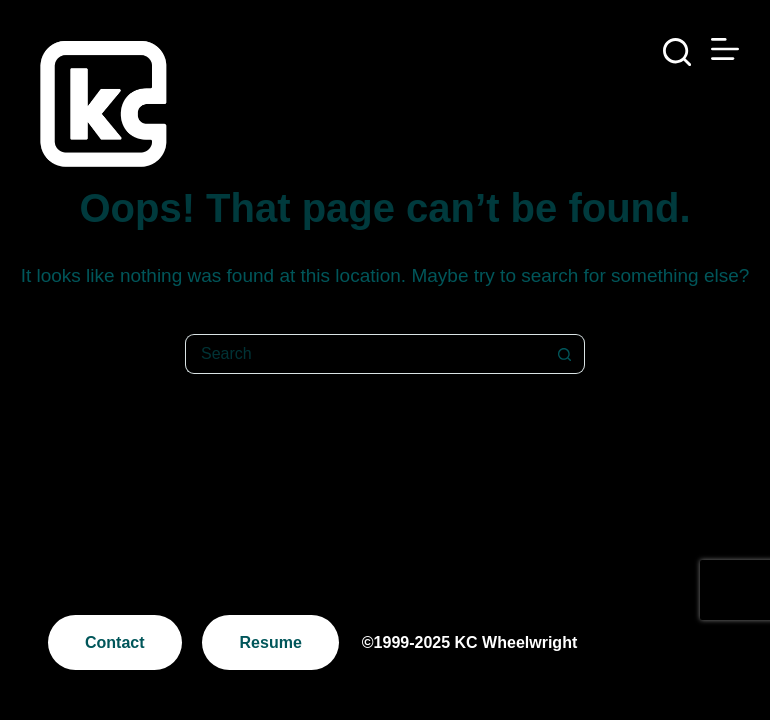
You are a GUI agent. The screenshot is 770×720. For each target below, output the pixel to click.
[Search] (677, 52)
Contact (115, 642)
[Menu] (725, 49)
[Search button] (565, 354)
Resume (271, 642)
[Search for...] (365, 354)
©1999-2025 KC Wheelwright (469, 642)
